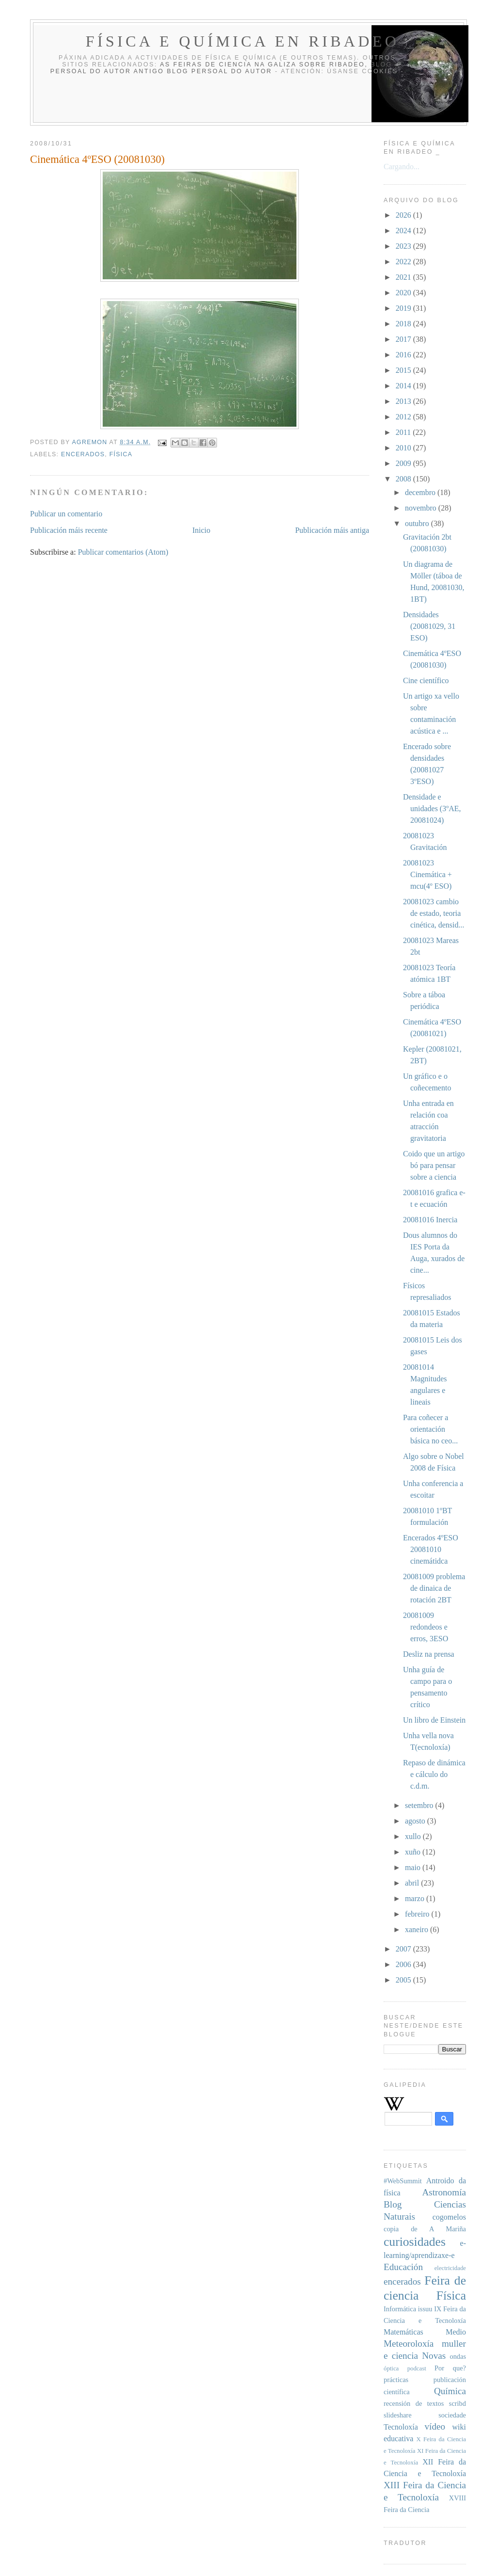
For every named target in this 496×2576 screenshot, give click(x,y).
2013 (404, 401)
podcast (416, 2368)
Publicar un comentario (66, 514)
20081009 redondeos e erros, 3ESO (425, 1627)
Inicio (201, 530)
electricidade (450, 2268)
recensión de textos (414, 2403)
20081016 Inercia (430, 1220)
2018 (404, 324)
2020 (404, 292)
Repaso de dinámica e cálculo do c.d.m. (434, 1774)
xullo (414, 1836)
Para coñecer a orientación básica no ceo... (430, 1429)
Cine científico (426, 680)
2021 (404, 277)
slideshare (398, 2415)
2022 (404, 261)
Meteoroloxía (409, 2343)
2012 (404, 417)
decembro (421, 492)
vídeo (434, 2426)
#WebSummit (403, 2181)
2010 (404, 448)
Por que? (450, 2368)
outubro (418, 523)
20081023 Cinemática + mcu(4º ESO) (427, 874)
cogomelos (449, 2217)
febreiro (418, 1914)
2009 (404, 463)
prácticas (396, 2380)
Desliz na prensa (428, 1654)
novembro (421, 508)
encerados (83, 454)
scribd (457, 2403)
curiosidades (415, 2242)
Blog (393, 2204)
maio (413, 1867)
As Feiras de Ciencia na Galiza (228, 64)
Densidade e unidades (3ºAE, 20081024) (432, 808)
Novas (434, 2356)
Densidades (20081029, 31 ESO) (429, 626)
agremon (90, 442)
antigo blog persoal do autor (203, 71)
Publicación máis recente (69, 530)
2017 (404, 339)
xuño (413, 1852)
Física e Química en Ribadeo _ (251, 41)
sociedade (452, 2415)
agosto (416, 1821)
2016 (404, 355)
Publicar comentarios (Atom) (123, 552)
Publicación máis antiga (332, 530)
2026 (404, 215)
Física (121, 454)
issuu (425, 2309)
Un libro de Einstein (434, 1720)
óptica (391, 2368)
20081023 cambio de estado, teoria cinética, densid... (434, 913)
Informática (400, 2309)
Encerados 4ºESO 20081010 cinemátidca (430, 1549)
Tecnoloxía (401, 2427)
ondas (458, 2356)
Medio (456, 2332)
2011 (404, 432)
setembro (420, 1805)
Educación (403, 2267)
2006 (404, 1964)
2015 (404, 370)
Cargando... (401, 166)
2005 (404, 1980)
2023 (404, 246)
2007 (404, 1949)
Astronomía (444, 2192)
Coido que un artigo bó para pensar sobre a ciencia (434, 1165)
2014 (404, 386)
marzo (415, 1898)
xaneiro (417, 1929)
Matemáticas (403, 2332)
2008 (404, 479)
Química (450, 2391)
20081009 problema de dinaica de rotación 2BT (434, 1588)
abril (413, 1883)
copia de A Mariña (425, 2229)
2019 (404, 308)
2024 (404, 230)
